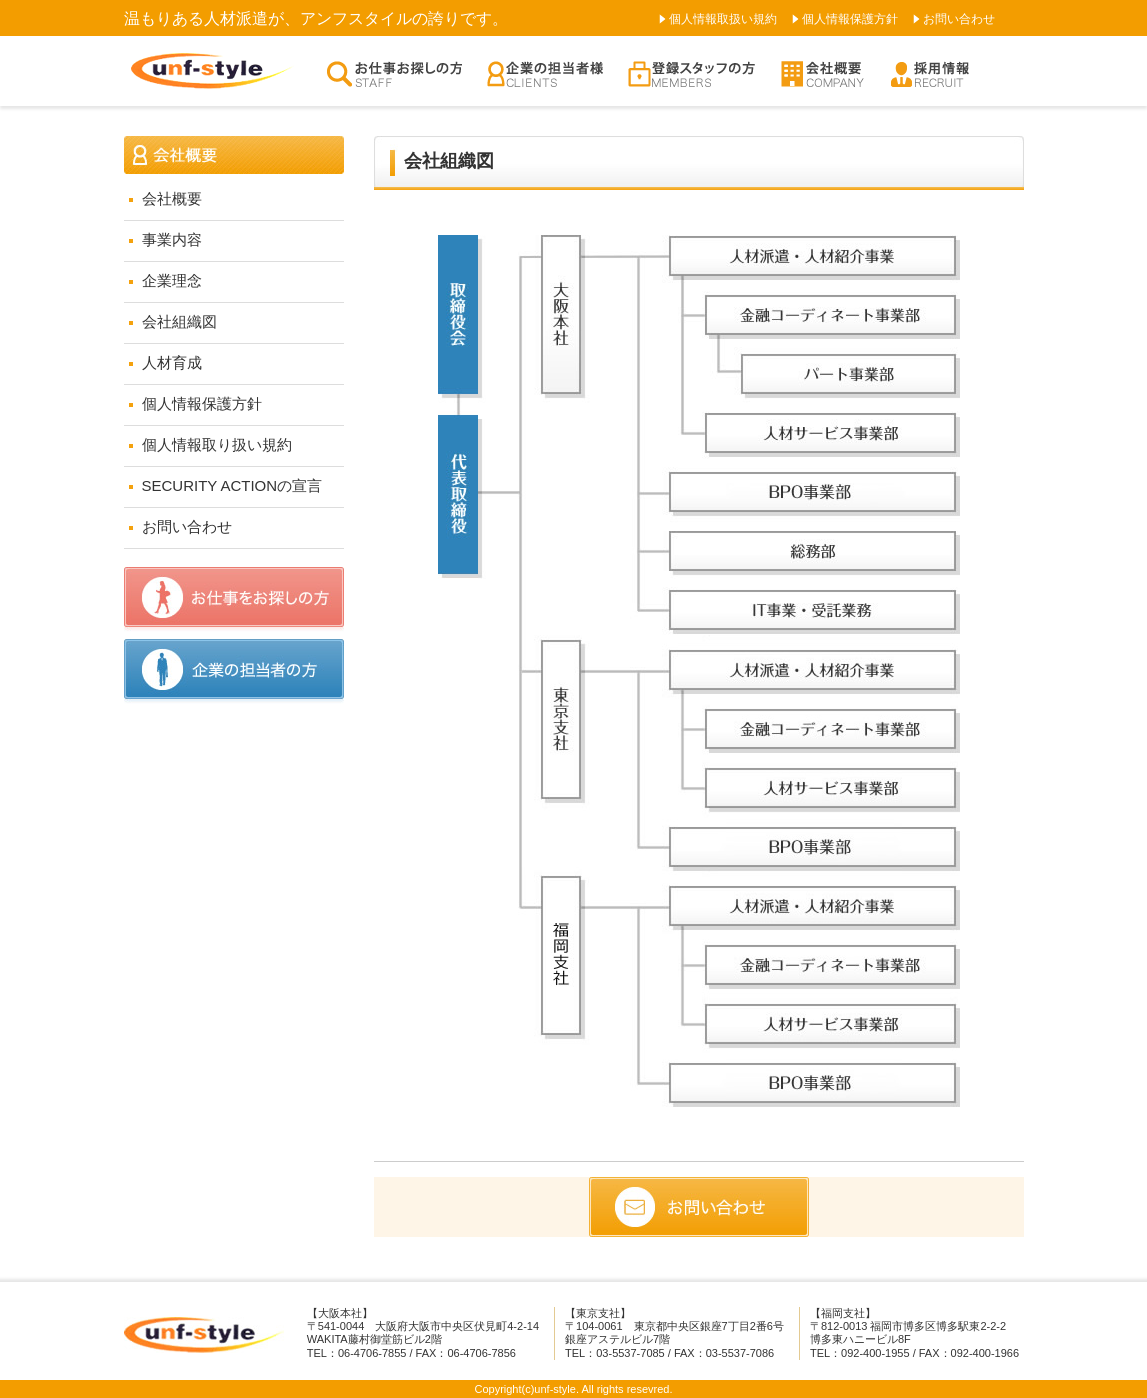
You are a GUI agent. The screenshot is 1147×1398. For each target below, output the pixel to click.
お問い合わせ (959, 19)
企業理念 (172, 280)
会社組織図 (179, 321)
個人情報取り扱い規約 (217, 444)
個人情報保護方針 (850, 19)
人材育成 (172, 362)
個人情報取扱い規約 (723, 19)
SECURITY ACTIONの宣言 (232, 485)
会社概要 (172, 198)
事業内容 (172, 239)
